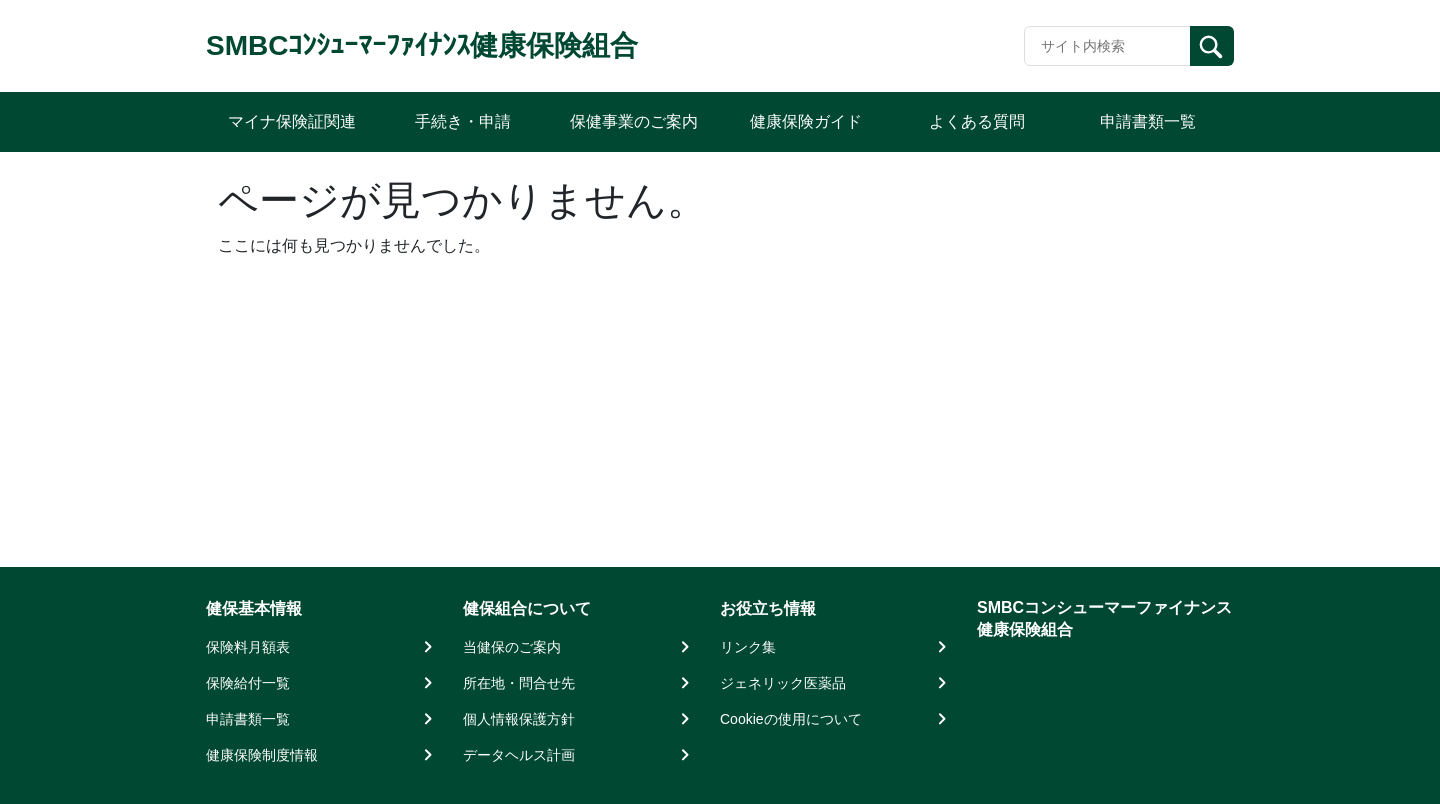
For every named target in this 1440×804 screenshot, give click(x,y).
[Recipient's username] (1107, 46)
